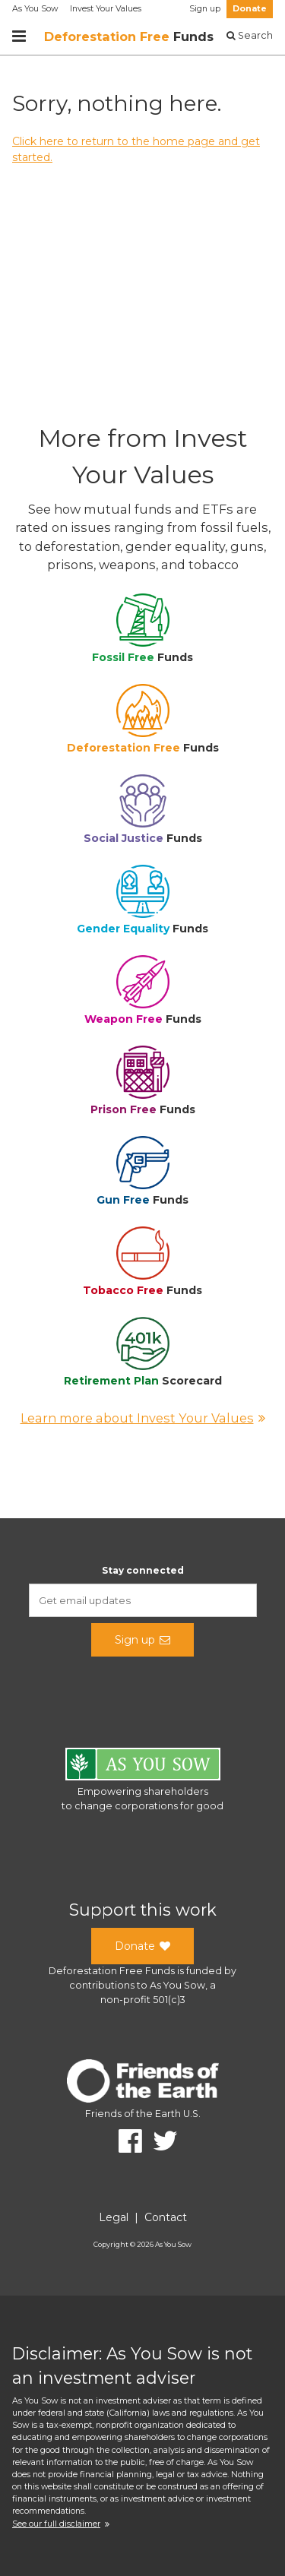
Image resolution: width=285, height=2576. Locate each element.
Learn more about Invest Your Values (143, 1418)
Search (249, 35)
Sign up (204, 9)
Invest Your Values (105, 9)
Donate (250, 9)
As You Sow (35, 9)
